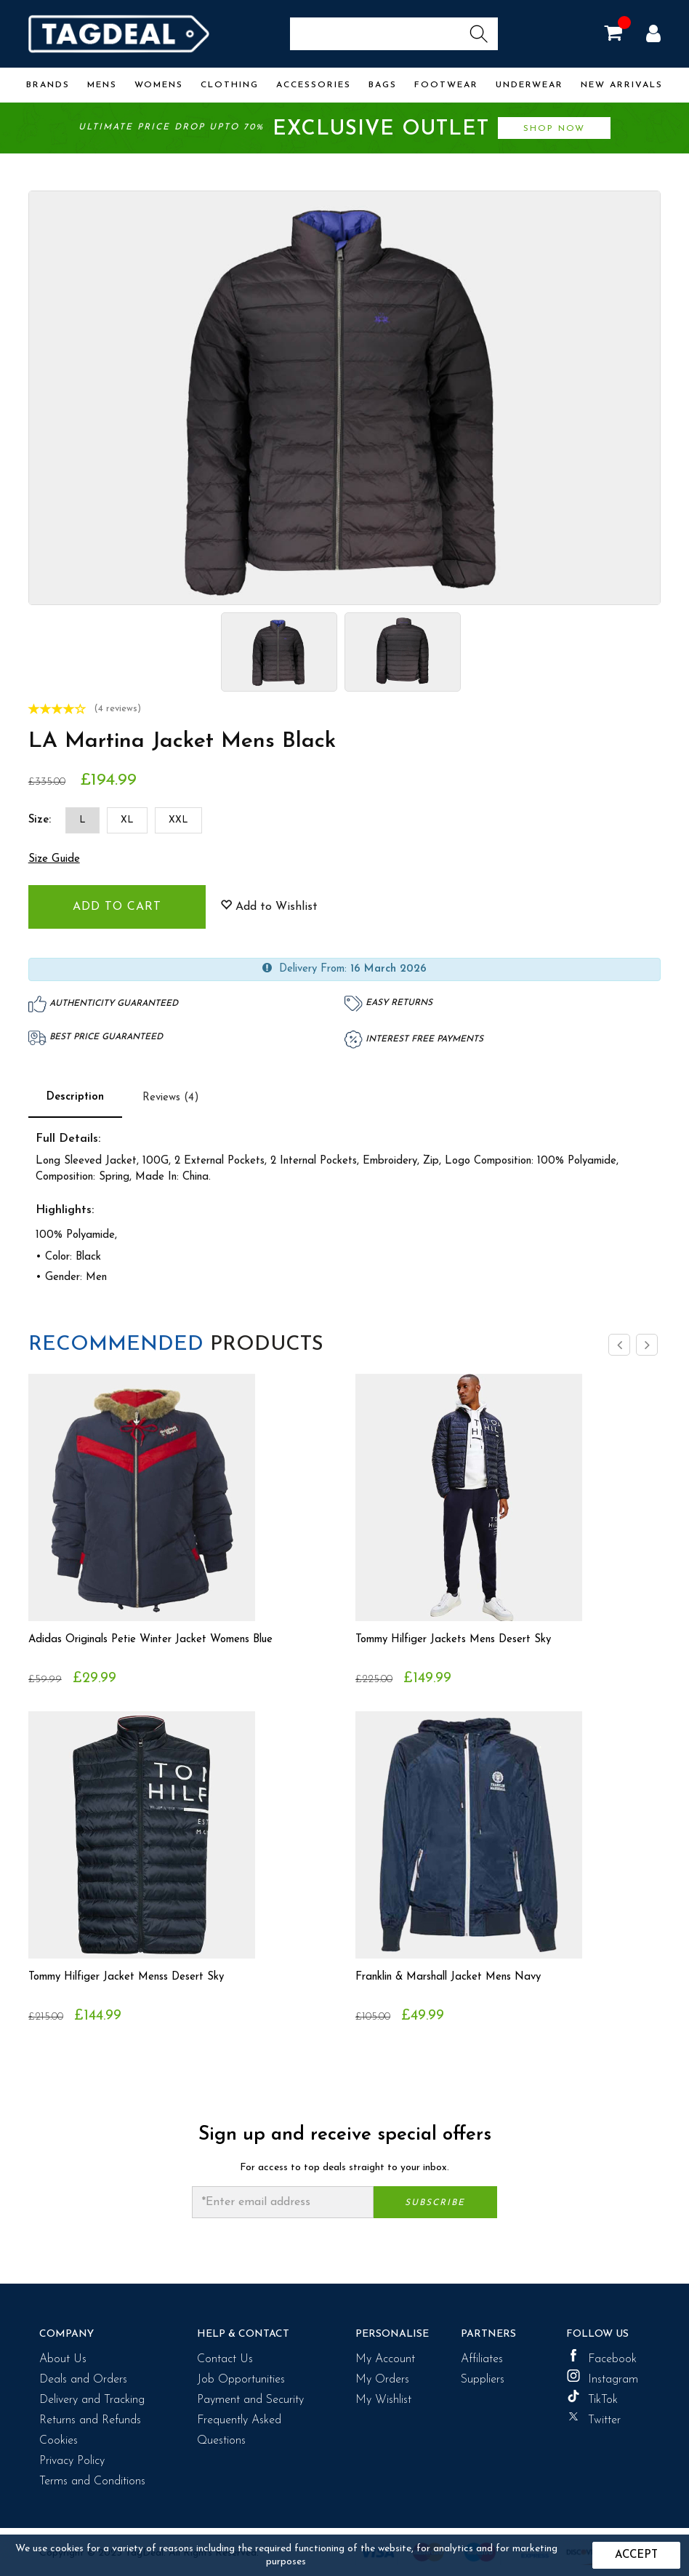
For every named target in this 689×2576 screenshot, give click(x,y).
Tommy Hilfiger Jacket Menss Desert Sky (135, 1977)
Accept (636, 2555)
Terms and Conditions (92, 2481)
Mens (102, 85)
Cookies (58, 2441)
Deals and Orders (83, 2379)
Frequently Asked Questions (239, 2431)
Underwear (529, 85)
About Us (62, 2359)
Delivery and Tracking (92, 2400)
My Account (385, 2359)
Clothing (230, 85)
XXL (178, 820)
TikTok (592, 2398)
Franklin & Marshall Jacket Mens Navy (457, 1977)
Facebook (601, 2357)
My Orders (382, 2379)
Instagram (602, 2377)
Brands (48, 85)
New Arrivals (622, 85)
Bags (382, 85)
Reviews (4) (170, 1097)
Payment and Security (250, 2400)
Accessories (313, 85)
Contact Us (225, 2359)
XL (127, 820)
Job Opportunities (241, 2379)
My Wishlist (383, 2400)
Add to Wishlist (269, 906)
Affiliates (482, 2359)
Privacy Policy (72, 2461)
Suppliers (482, 2379)
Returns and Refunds (90, 2420)
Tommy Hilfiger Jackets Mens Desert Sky (462, 1640)
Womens (158, 85)
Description (75, 1097)
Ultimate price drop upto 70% (344, 129)
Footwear (446, 85)
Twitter (593, 2418)
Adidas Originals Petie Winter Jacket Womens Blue (162, 1640)
